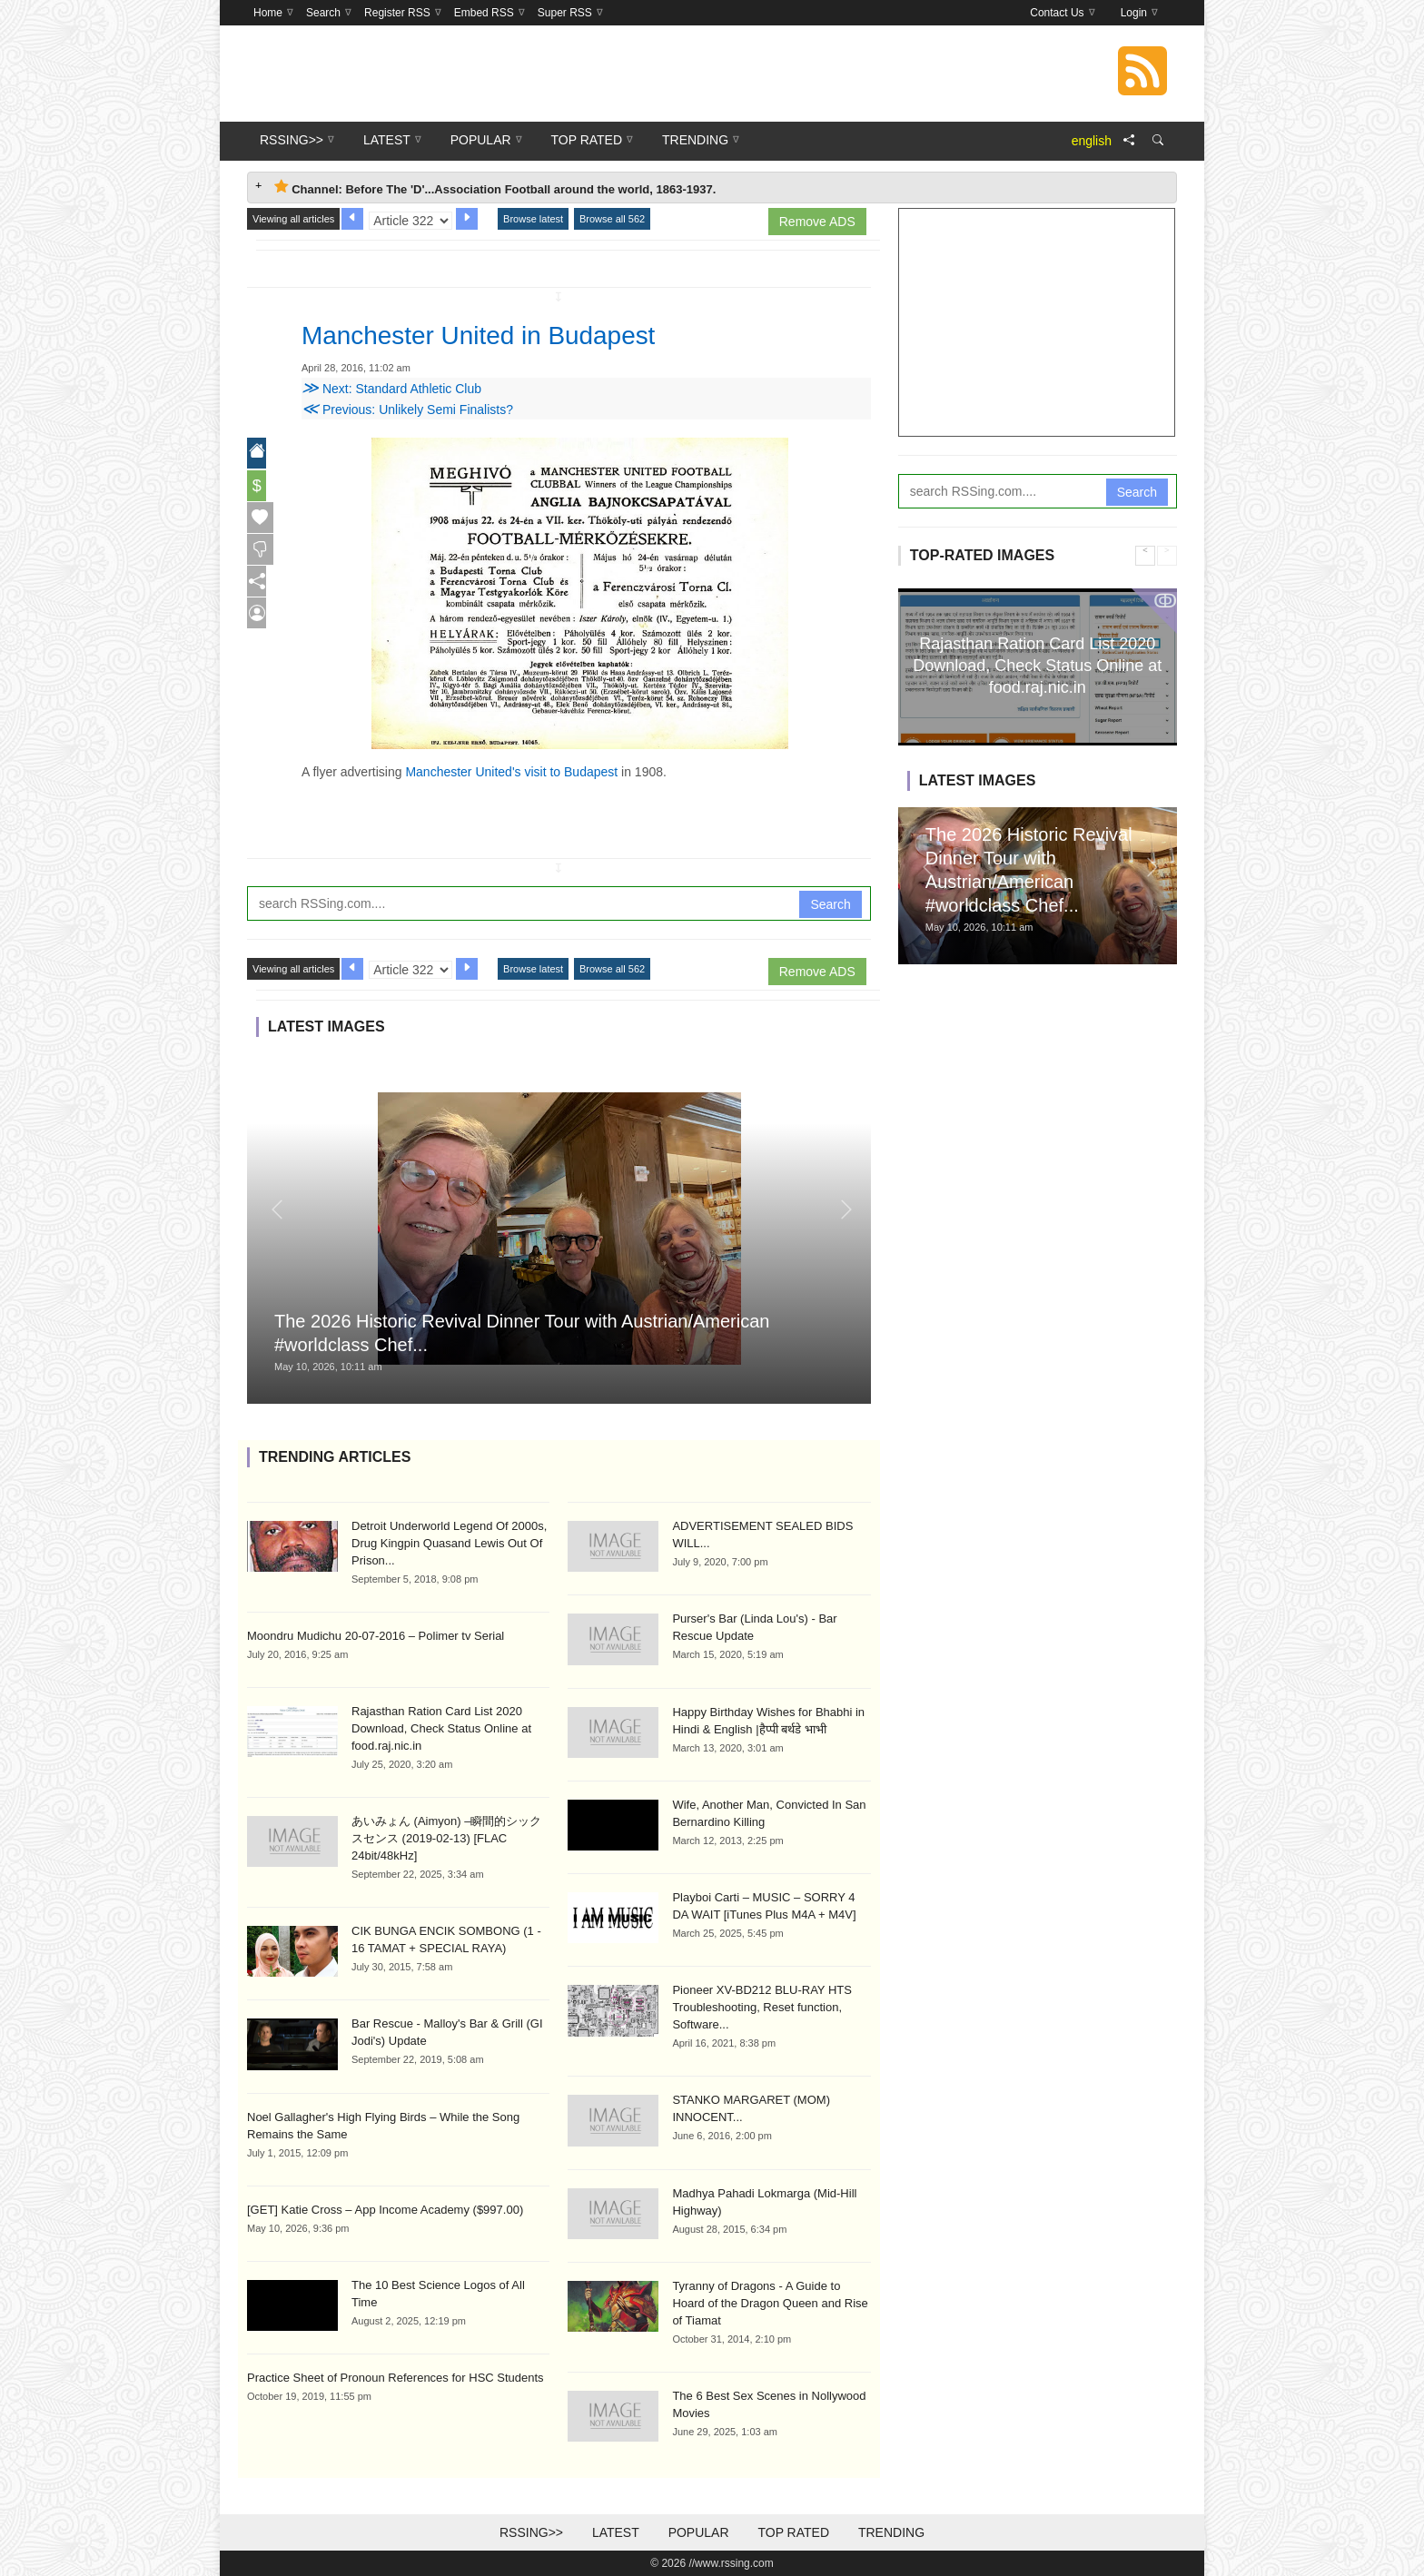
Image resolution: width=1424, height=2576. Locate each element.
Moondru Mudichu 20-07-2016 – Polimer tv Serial (375, 1636)
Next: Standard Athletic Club (391, 388)
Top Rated (793, 2532)
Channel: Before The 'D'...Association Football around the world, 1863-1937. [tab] (495, 187)
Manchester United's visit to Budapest (511, 772)
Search (830, 904)
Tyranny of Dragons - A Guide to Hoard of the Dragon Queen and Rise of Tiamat (769, 2303)
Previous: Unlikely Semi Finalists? (407, 409)
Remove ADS (817, 221)
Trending (891, 2532)
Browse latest (533, 218)
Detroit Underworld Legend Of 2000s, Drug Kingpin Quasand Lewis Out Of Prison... (449, 1543)
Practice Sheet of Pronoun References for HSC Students (395, 2377)
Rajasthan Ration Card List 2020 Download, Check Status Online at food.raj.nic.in (441, 1728)
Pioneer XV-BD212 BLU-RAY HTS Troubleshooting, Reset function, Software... (762, 2007)
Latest (615, 2532)
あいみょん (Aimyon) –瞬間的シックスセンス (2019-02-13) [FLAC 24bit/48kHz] (446, 1838)
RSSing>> (531, 2532)
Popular (698, 2532)
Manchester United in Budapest (504, 334)
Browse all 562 (612, 218)
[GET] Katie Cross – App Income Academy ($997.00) (385, 2209)
